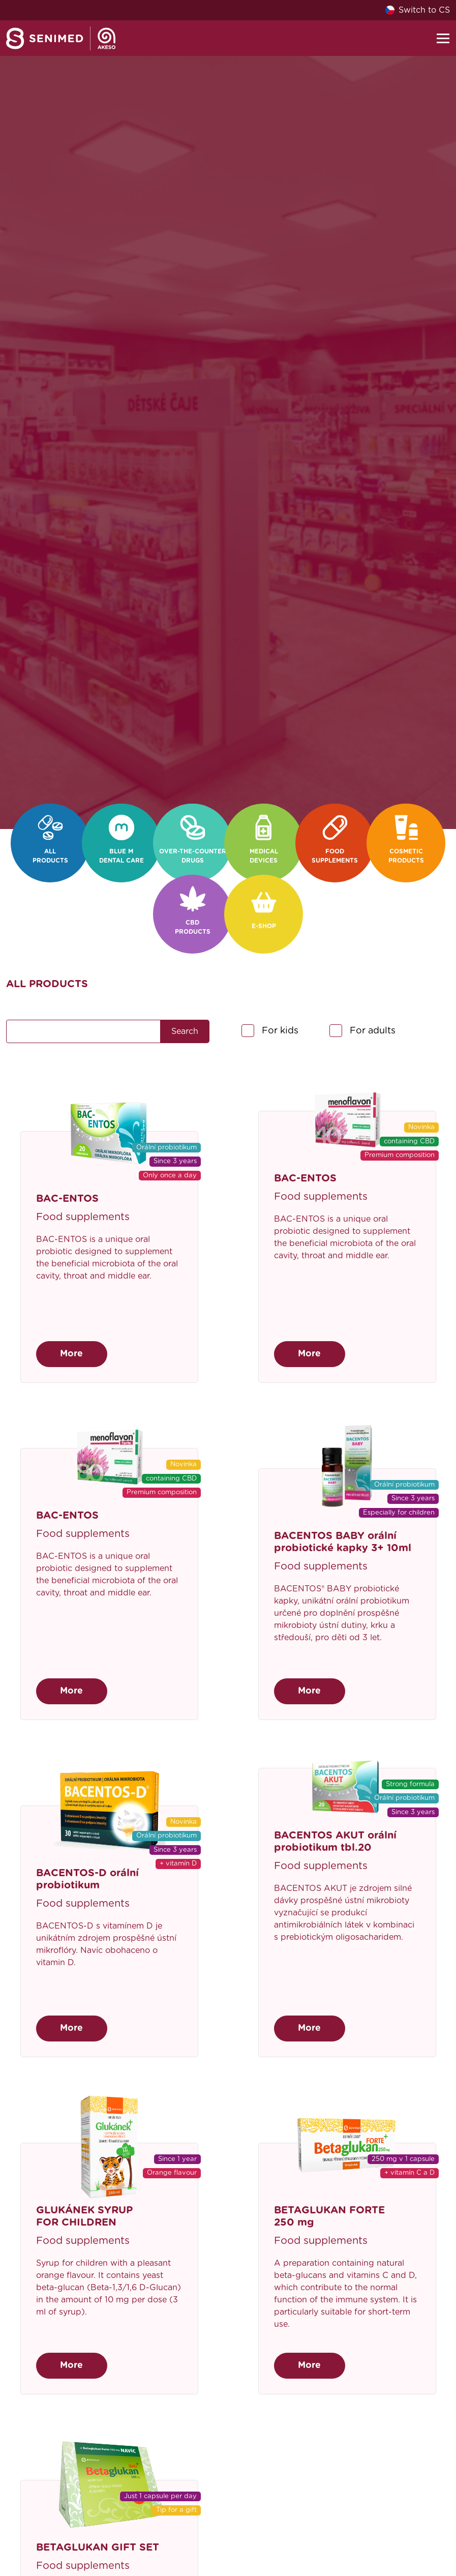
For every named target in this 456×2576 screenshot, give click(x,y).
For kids (280, 1030)
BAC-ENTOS (67, 1199)
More (71, 1353)
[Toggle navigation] (443, 38)
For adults (373, 1030)
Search (184, 1031)
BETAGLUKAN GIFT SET (97, 2547)
